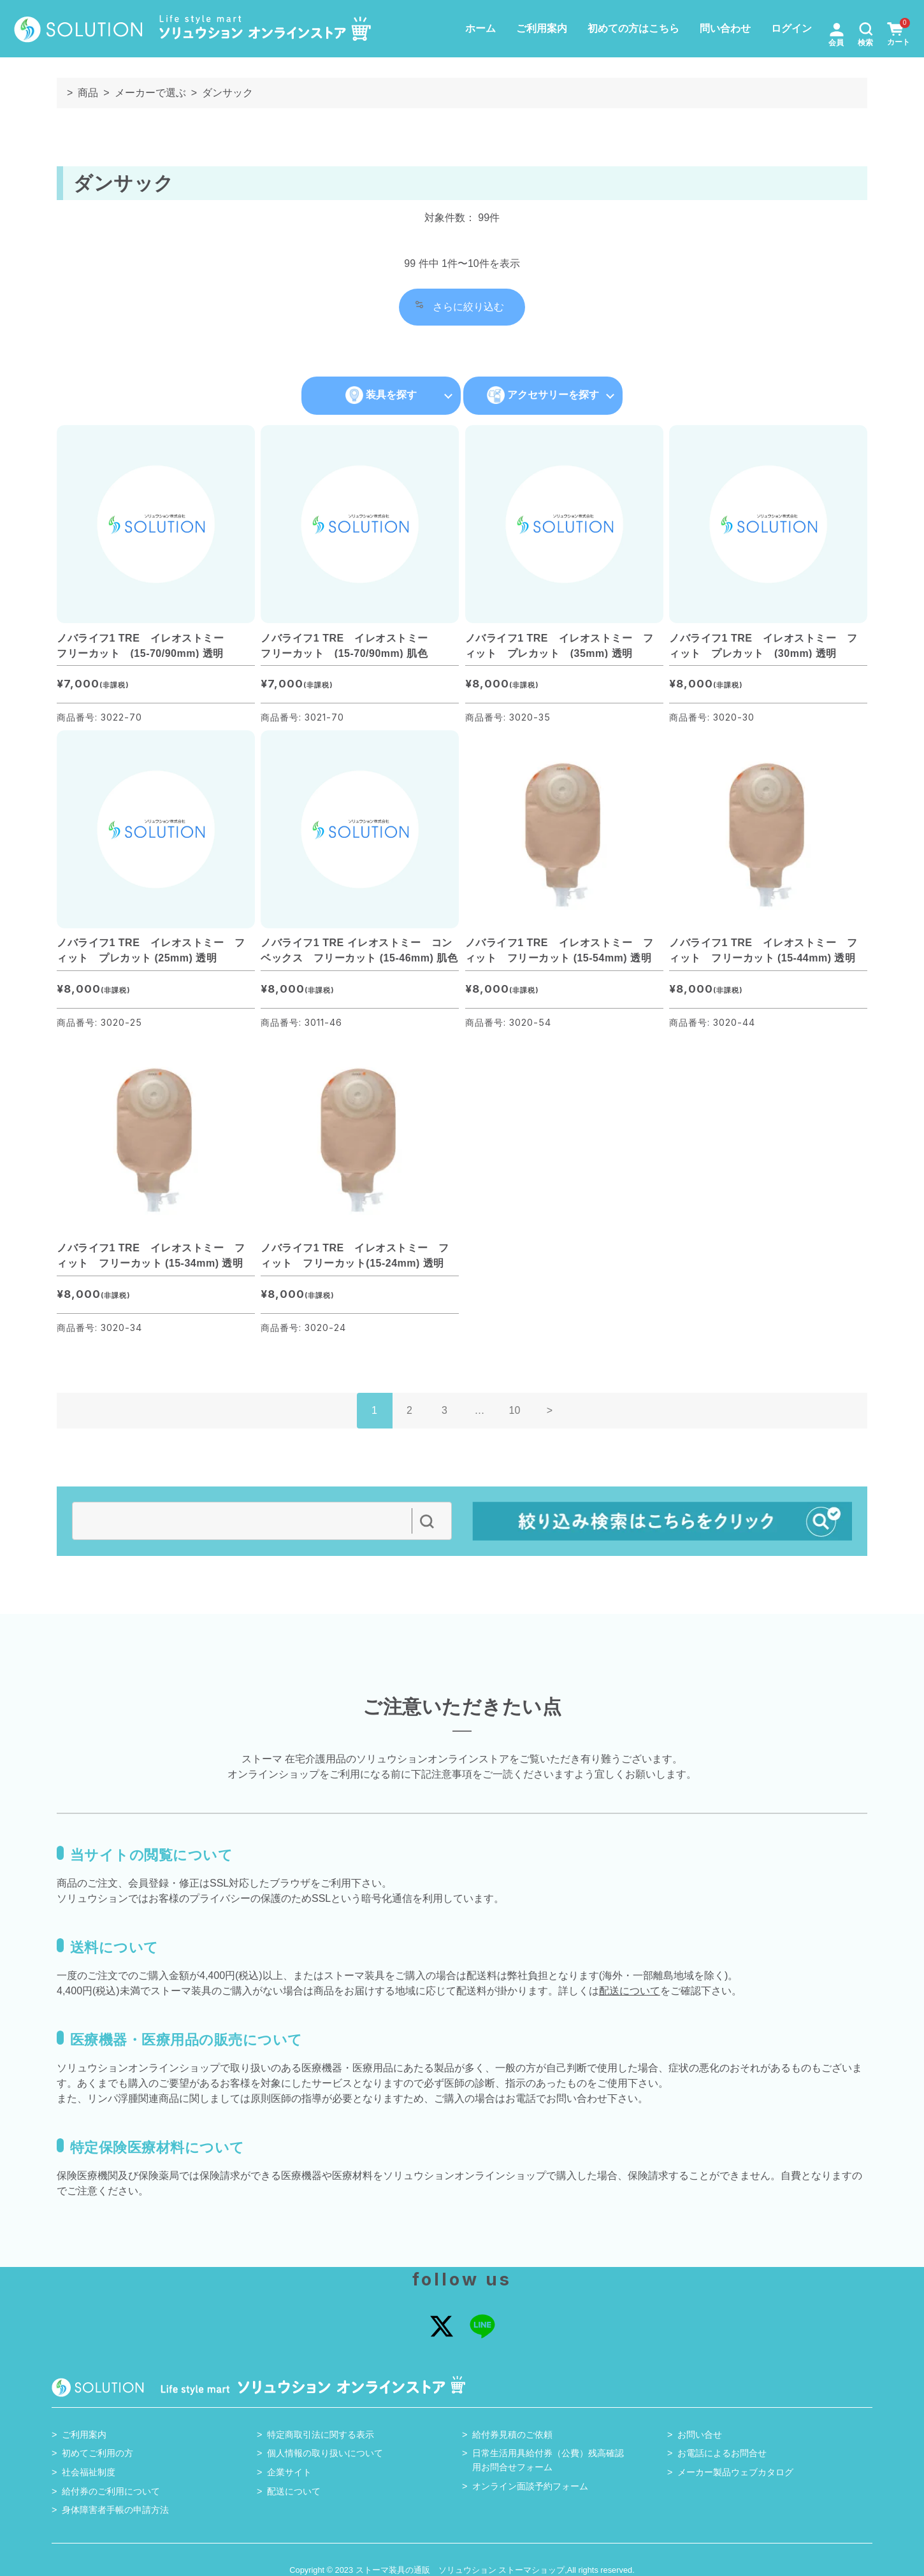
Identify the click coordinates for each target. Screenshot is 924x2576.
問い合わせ (725, 28)
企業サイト (289, 2472)
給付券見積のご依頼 (512, 2434)
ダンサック (227, 92)
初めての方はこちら (633, 28)
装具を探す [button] (381, 395)
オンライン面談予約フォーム (530, 2486)
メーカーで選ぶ (150, 92)
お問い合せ (699, 2434)
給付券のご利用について (111, 2491)
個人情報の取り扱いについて (325, 2453)
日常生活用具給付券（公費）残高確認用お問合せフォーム (548, 2460)
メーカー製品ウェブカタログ (735, 2472)
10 (515, 1410)
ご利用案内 (541, 28)
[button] (866, 28)
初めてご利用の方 (97, 2453)
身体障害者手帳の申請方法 (115, 2510)
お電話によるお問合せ (722, 2453)
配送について (629, 1990)
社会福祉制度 (88, 2472)
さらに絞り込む (459, 306)
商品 (88, 92)
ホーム (480, 28)
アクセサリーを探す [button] (543, 395)
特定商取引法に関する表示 (320, 2434)
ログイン (791, 28)
